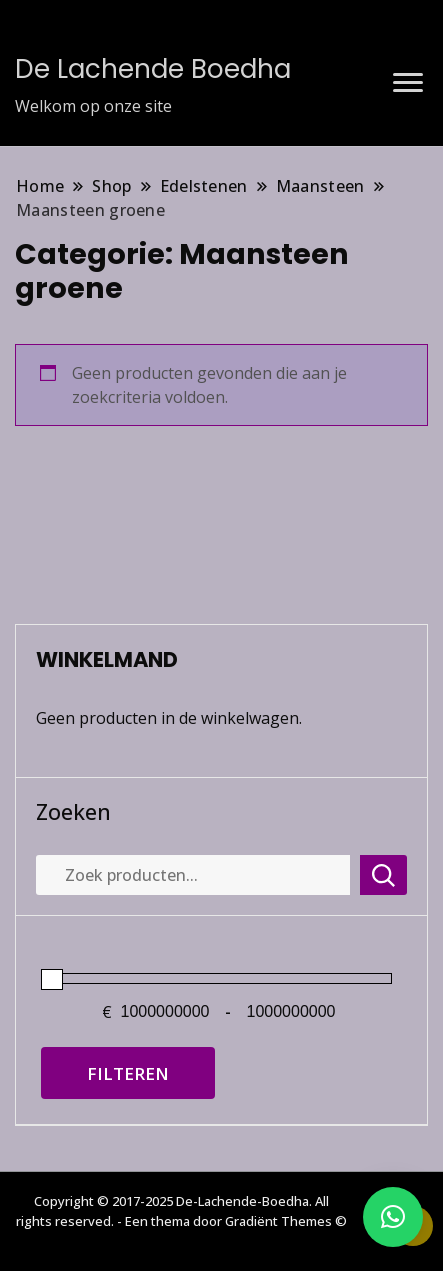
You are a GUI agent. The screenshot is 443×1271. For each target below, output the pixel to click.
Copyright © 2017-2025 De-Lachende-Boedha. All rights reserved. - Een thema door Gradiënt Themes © (181, 1211)
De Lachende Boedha (153, 69)
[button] (393, 1217)
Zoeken (73, 812)
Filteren (128, 1073)
